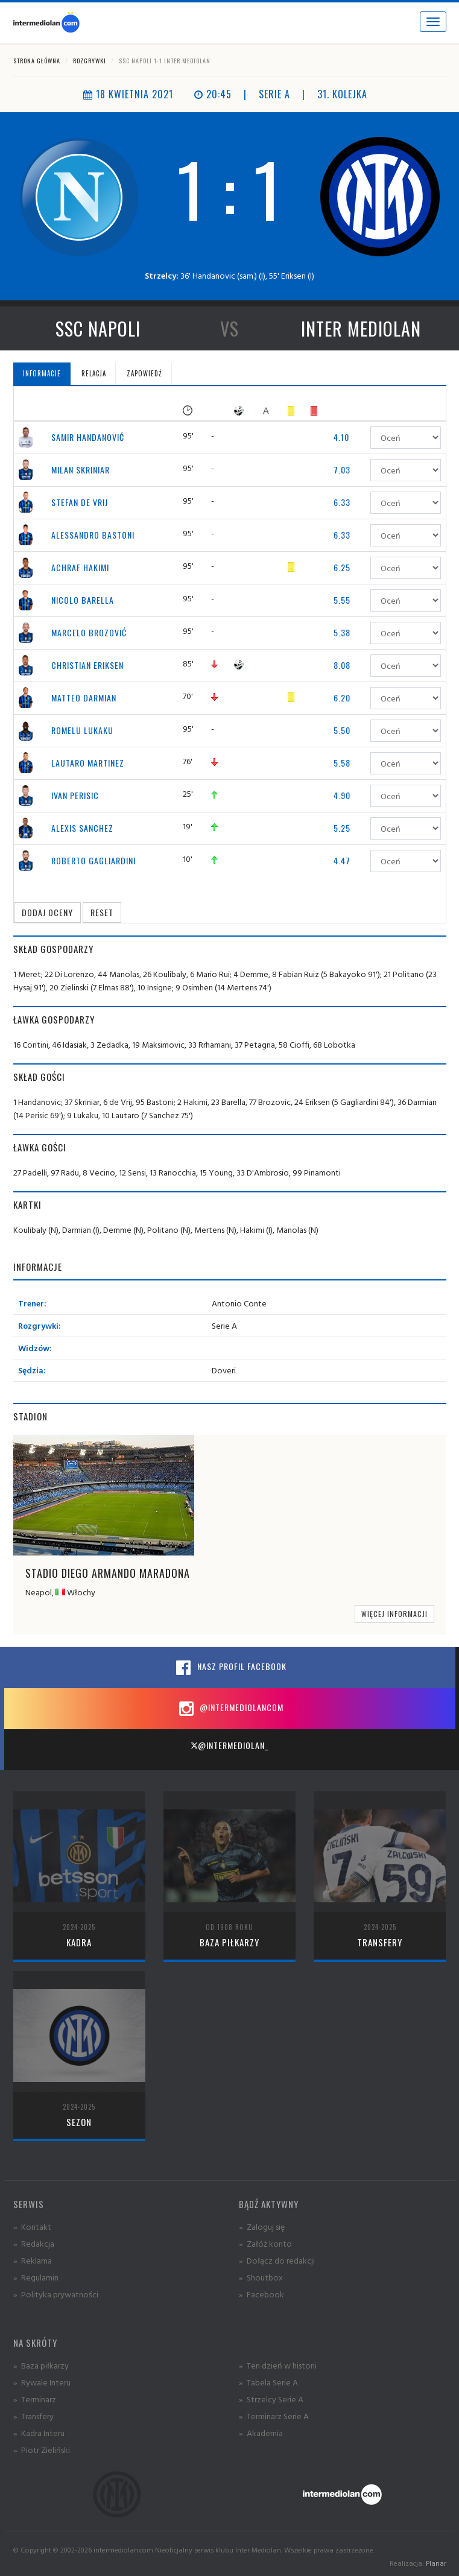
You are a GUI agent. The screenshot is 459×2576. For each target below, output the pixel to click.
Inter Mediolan (361, 328)
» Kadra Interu (39, 2432)
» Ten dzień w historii (278, 2365)
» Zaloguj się (262, 2226)
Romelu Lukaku (82, 730)
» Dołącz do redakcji (277, 2260)
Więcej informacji (394, 1614)
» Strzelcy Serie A (271, 2399)
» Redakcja (33, 2243)
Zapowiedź (144, 373)
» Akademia (261, 2432)
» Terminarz (34, 2399)
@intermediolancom (229, 1708)
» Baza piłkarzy (41, 2365)
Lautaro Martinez (87, 762)
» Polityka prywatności (55, 2294)
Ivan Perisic (75, 795)
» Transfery (33, 2416)
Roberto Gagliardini (93, 860)
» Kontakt (32, 2226)
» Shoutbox (261, 2277)
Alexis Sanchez (82, 827)
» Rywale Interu (42, 2382)
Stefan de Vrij (79, 502)
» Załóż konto (265, 2243)
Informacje (42, 373)
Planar (436, 2563)
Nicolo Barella (82, 599)
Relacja (93, 373)
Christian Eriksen (87, 665)
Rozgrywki (89, 60)
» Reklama (32, 2260)
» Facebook (261, 2294)
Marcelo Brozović (89, 632)
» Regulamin (36, 2277)
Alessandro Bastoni (93, 534)
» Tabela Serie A (268, 2382)
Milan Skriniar (80, 469)
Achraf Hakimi (80, 567)
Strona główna (36, 60)
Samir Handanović (87, 437)
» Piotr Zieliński (41, 2449)
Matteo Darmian (83, 697)
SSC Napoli (98, 328)
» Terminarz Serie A (274, 2416)
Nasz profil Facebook (229, 1667)
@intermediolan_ (229, 1745)
